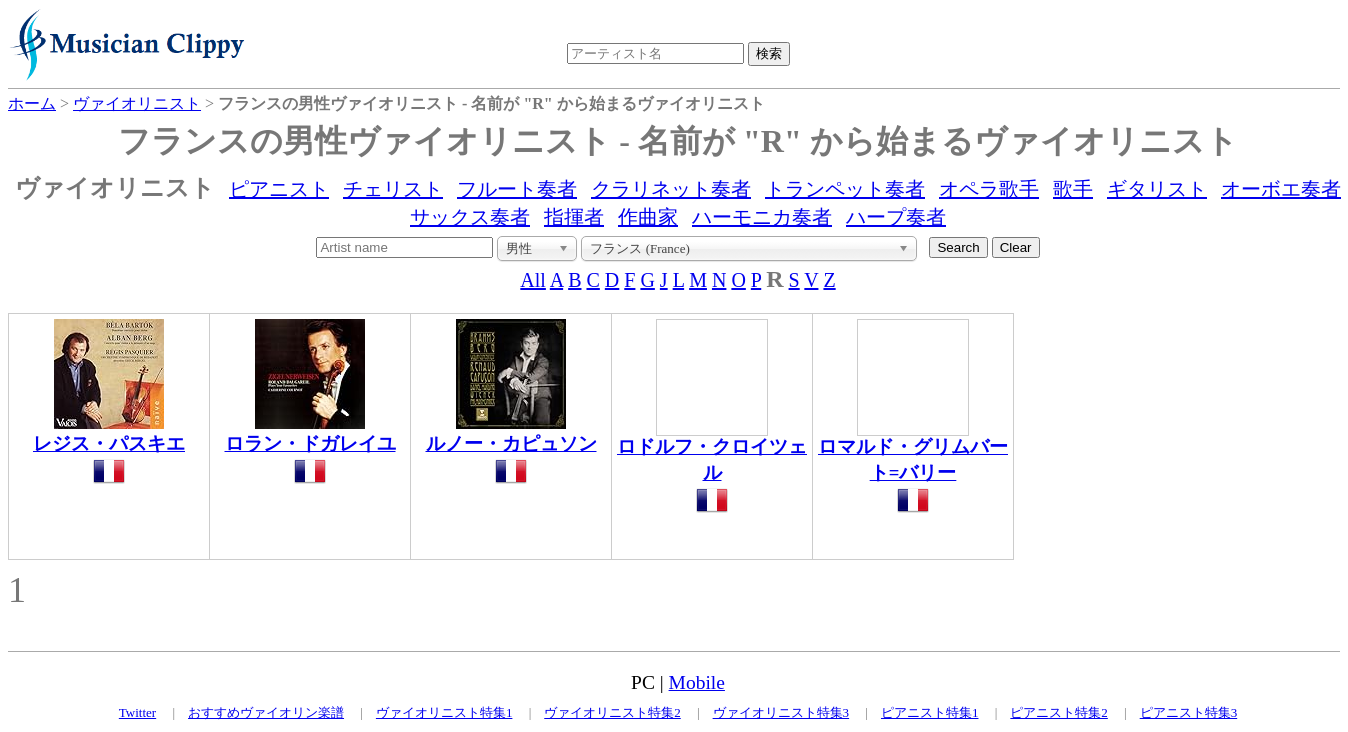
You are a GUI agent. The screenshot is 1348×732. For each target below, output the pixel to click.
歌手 (1073, 189)
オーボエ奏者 (1281, 189)
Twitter (137, 712)
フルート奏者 (517, 189)
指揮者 (574, 217)
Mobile (697, 682)
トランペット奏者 (845, 189)
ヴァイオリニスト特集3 (781, 712)
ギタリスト (1157, 189)
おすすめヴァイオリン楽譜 (266, 712)
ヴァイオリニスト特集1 (444, 712)
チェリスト (393, 189)
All (533, 280)
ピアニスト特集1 (930, 712)
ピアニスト (279, 189)
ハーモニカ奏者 (762, 217)
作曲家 (648, 217)
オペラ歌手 (989, 189)
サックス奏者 (470, 217)
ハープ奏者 (896, 217)
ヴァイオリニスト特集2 (612, 712)
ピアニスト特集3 (1189, 712)
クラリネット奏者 (671, 189)
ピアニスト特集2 (1059, 712)
